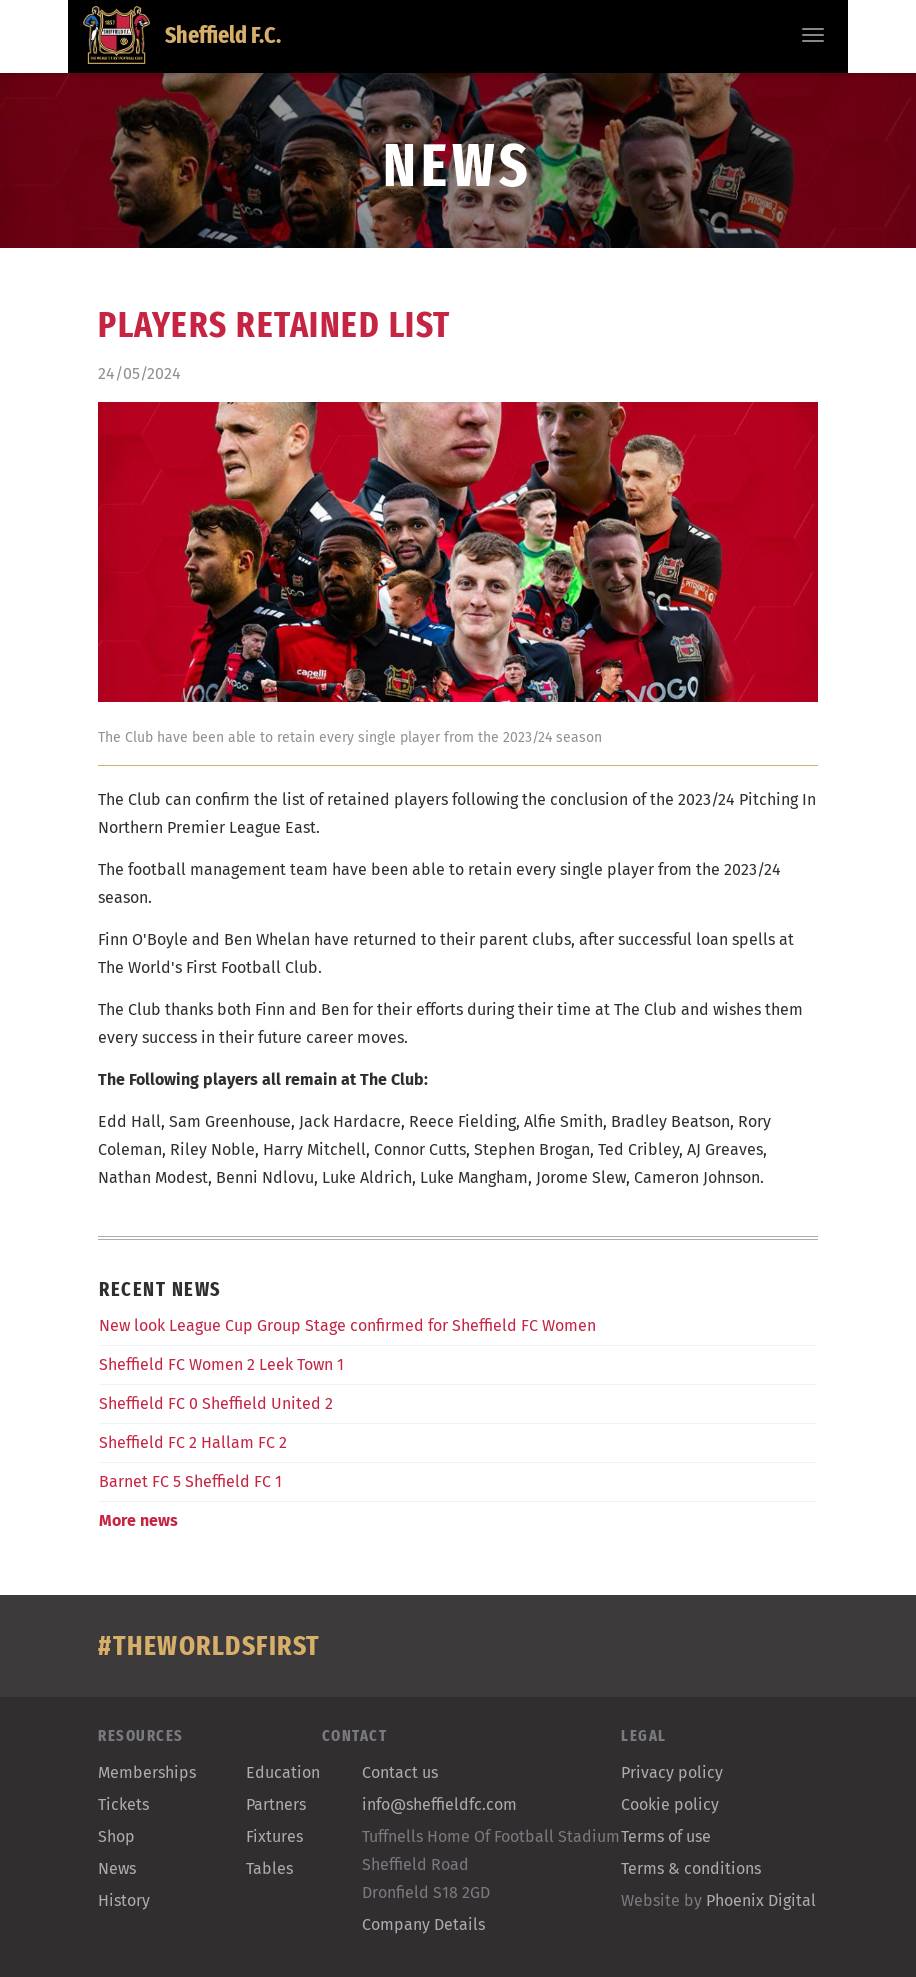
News (117, 1868)
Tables (269, 1868)
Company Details (423, 1924)
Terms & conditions (691, 1868)
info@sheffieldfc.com (439, 1804)
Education (283, 1772)
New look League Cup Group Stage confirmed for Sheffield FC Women (347, 1325)
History (124, 1900)
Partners (276, 1804)
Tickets (123, 1804)
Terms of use (666, 1836)
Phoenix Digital (761, 1900)
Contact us (400, 1772)
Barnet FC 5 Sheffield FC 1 (190, 1481)
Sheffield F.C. (182, 35)
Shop (116, 1836)
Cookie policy (670, 1804)
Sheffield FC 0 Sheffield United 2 (216, 1403)
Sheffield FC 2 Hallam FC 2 (193, 1442)
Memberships (147, 1772)
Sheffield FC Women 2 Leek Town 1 (221, 1364)
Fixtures (274, 1836)
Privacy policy (672, 1772)
